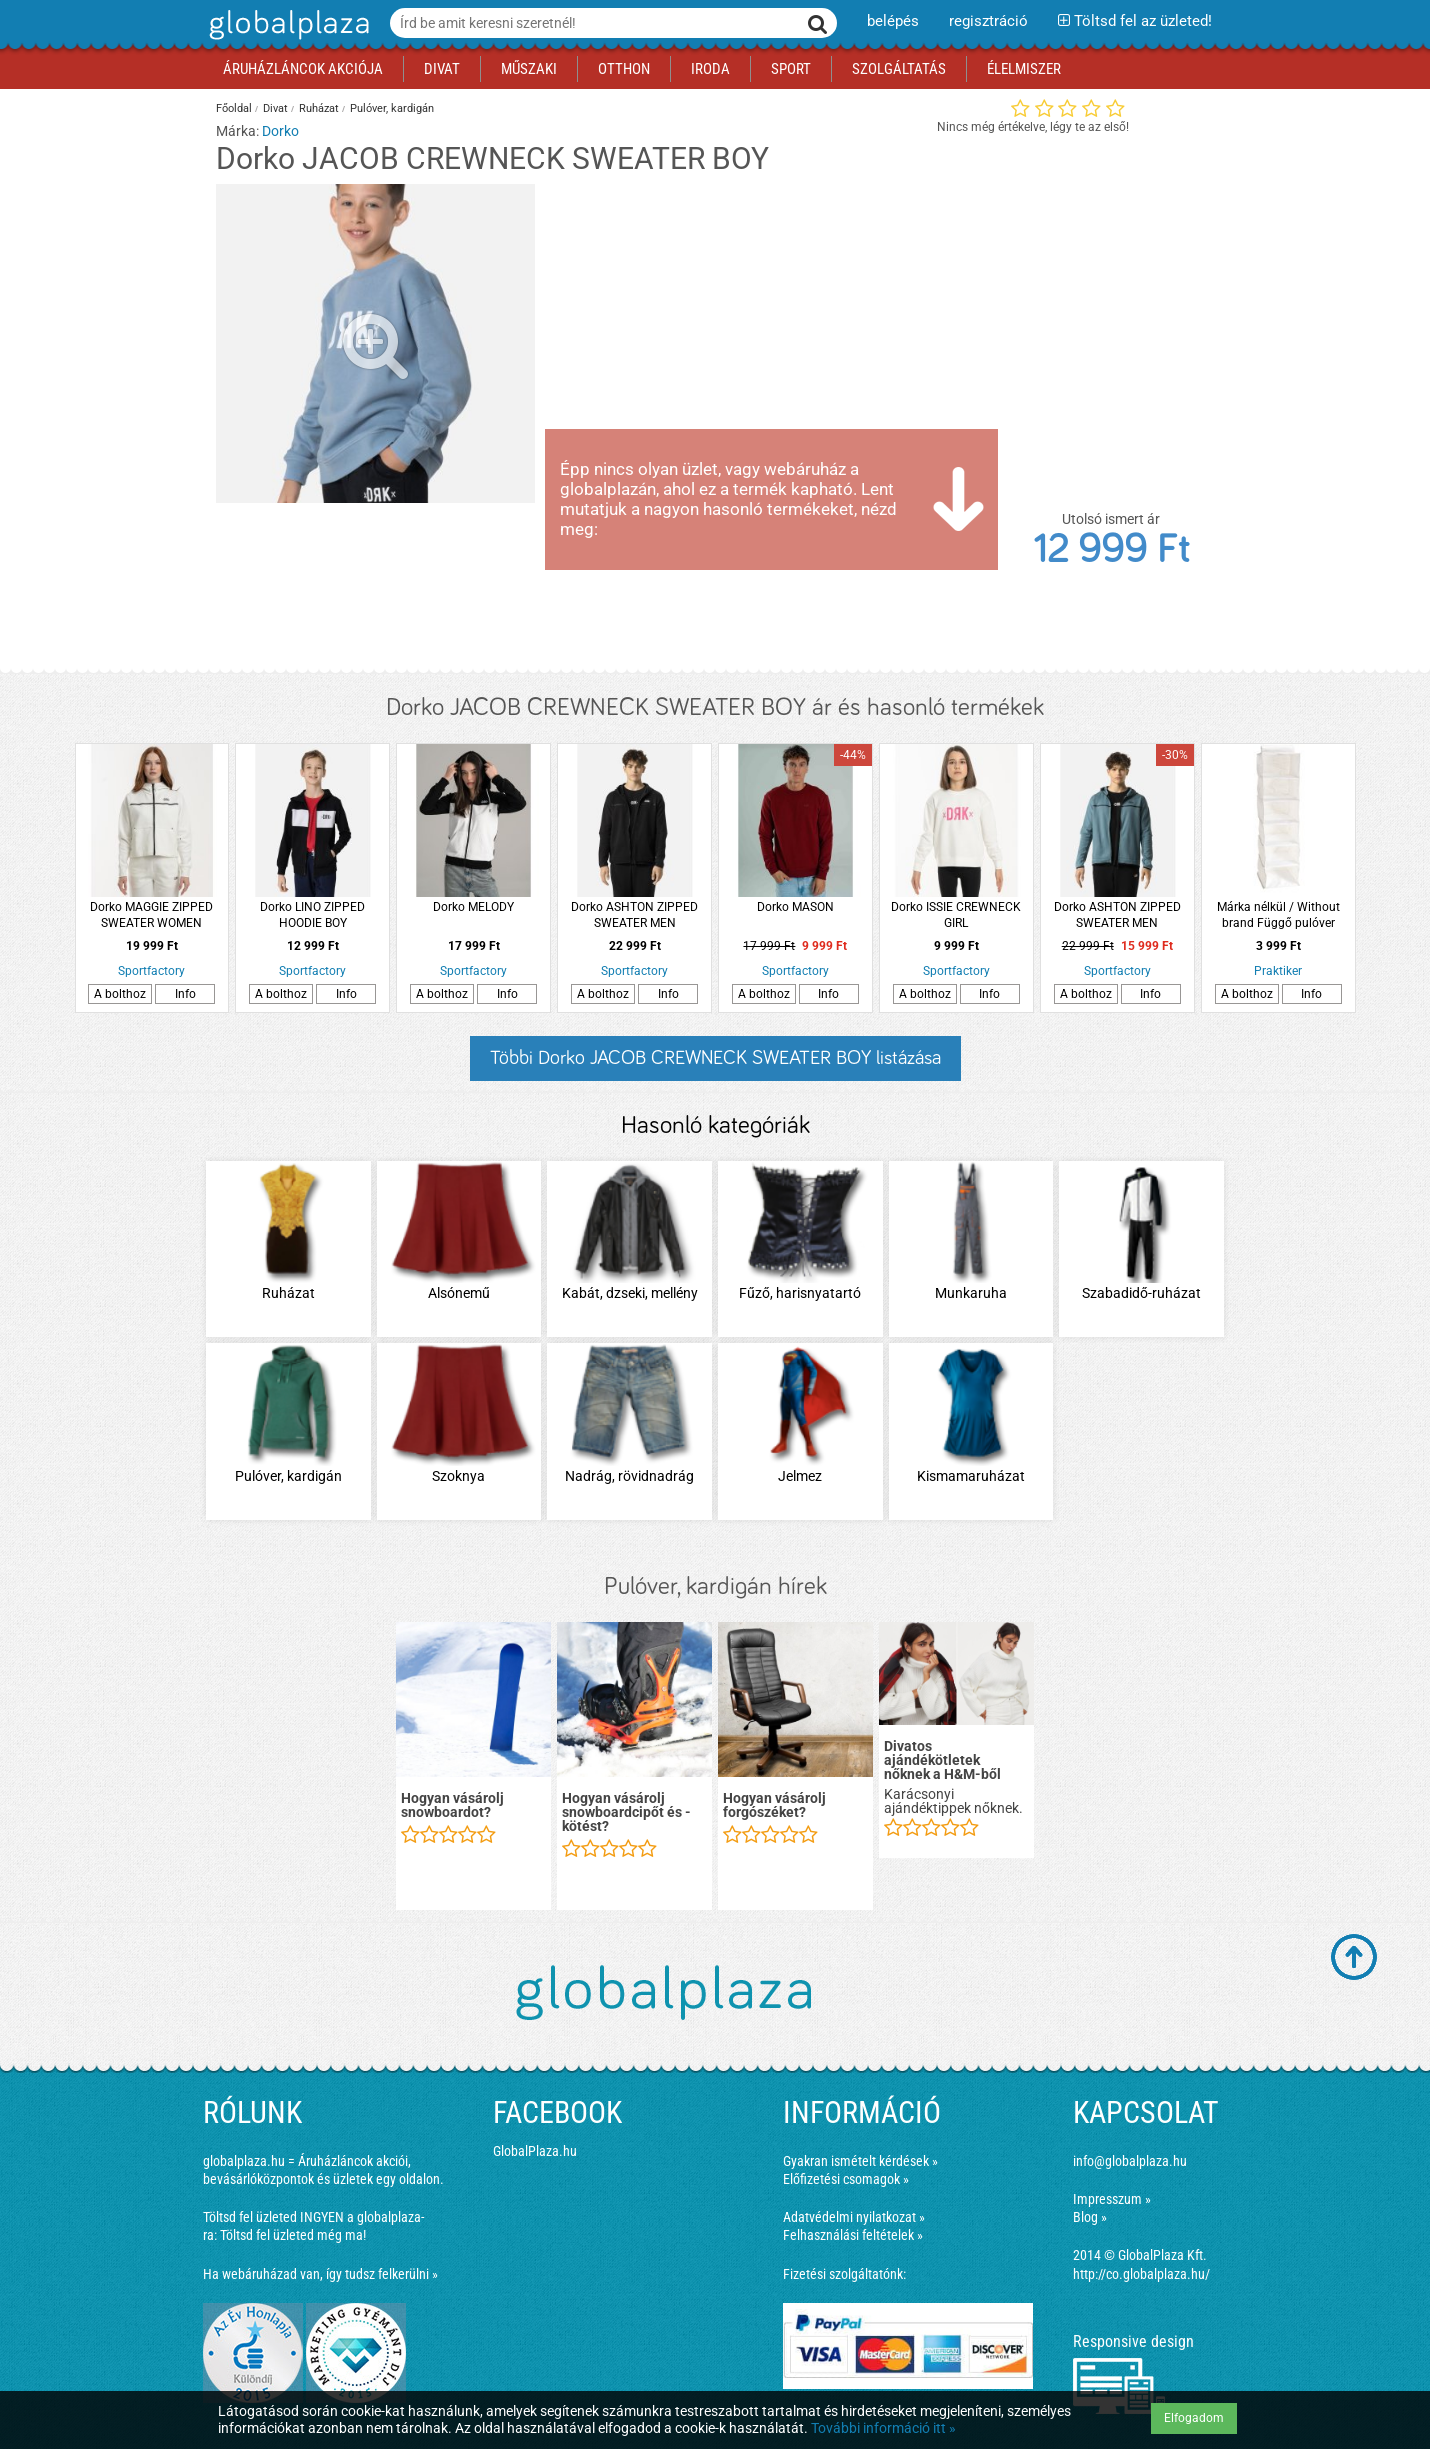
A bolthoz (120, 994)
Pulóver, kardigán (392, 108)
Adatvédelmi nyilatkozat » (854, 2217)
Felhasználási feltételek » (853, 2235)
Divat (275, 108)
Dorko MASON (795, 907)
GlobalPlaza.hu (535, 2151)
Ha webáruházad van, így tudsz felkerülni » (320, 2274)
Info (185, 994)
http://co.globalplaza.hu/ (1141, 2274)
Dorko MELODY (473, 907)
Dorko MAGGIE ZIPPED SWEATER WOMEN (151, 915)
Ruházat (319, 108)
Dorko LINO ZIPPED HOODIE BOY (312, 915)
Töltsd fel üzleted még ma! (293, 2235)
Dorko (280, 131)
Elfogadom (1194, 2418)
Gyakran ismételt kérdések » (860, 2161)
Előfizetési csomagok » (846, 2179)
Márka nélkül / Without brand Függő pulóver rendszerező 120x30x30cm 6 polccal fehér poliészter (1278, 915)
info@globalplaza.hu (1130, 2161)
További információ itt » (883, 2428)
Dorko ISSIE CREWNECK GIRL (956, 915)
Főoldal (234, 108)
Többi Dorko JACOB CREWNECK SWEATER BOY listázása (715, 1058)
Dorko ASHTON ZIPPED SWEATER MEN (634, 915)
